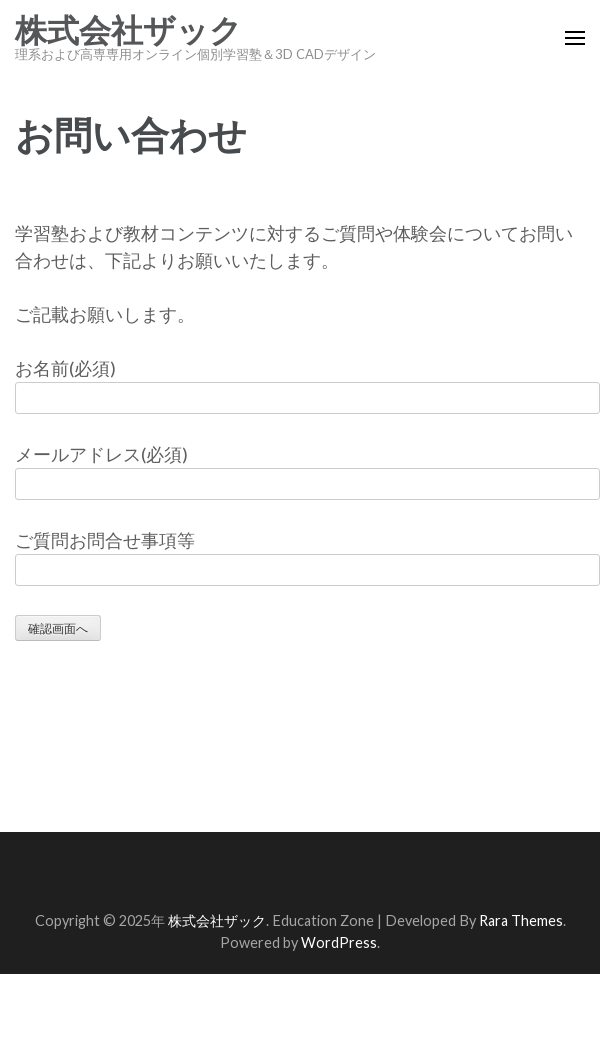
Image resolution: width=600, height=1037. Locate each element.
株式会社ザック (128, 31)
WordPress (339, 942)
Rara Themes (521, 920)
